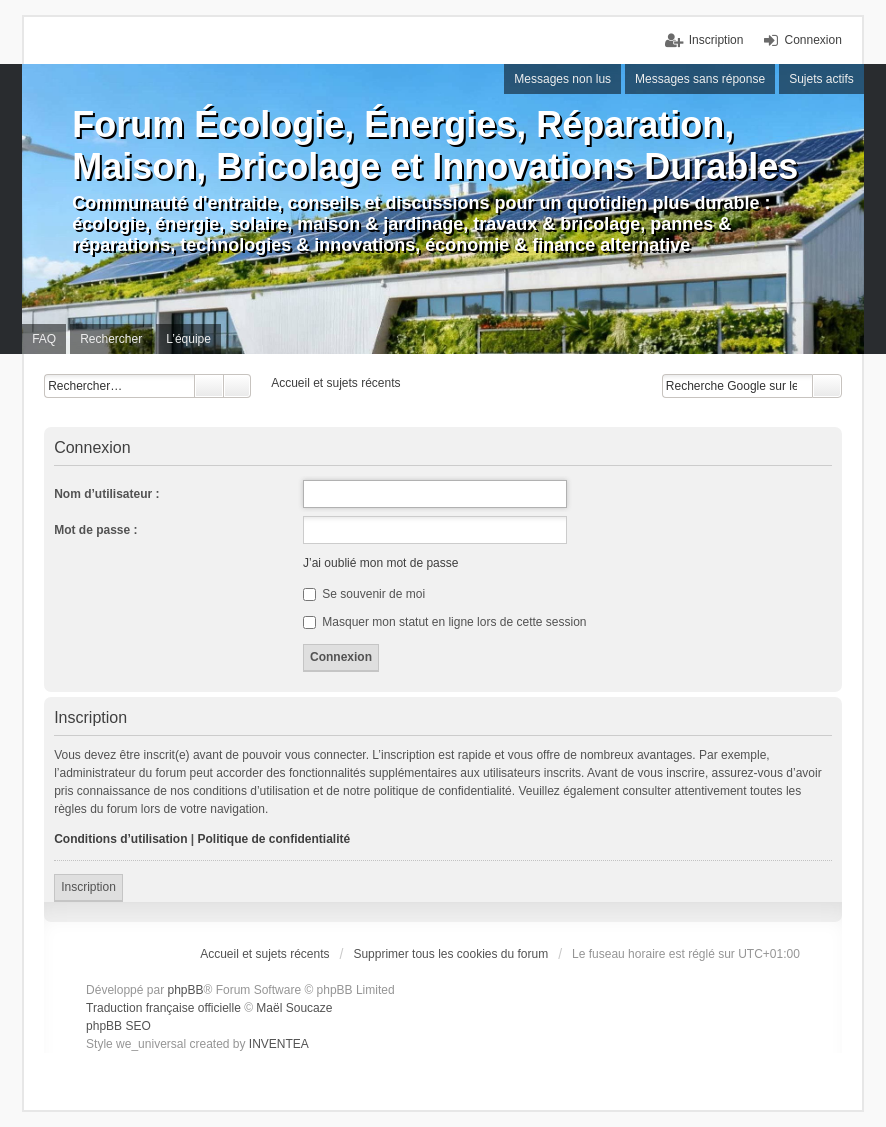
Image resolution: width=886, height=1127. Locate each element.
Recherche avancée (237, 386)
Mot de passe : (95, 530)
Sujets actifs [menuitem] (821, 79)
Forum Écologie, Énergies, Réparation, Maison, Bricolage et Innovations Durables (435, 145)
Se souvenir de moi (364, 594)
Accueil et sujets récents (264, 954)
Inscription (88, 887)
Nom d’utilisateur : (106, 494)
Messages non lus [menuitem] (562, 79)
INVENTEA (279, 1044)
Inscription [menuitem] (716, 40)
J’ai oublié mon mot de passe (380, 563)
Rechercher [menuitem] (111, 339)
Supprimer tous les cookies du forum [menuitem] (450, 954)
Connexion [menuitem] (812, 40)
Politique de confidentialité (274, 839)
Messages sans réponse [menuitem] (700, 79)
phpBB (185, 990)
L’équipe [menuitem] (188, 339)
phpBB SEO (118, 1026)
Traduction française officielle (163, 1008)
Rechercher (209, 386)
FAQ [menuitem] (44, 339)
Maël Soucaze (294, 1008)
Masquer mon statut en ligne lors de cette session (444, 622)
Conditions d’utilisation (120, 839)
